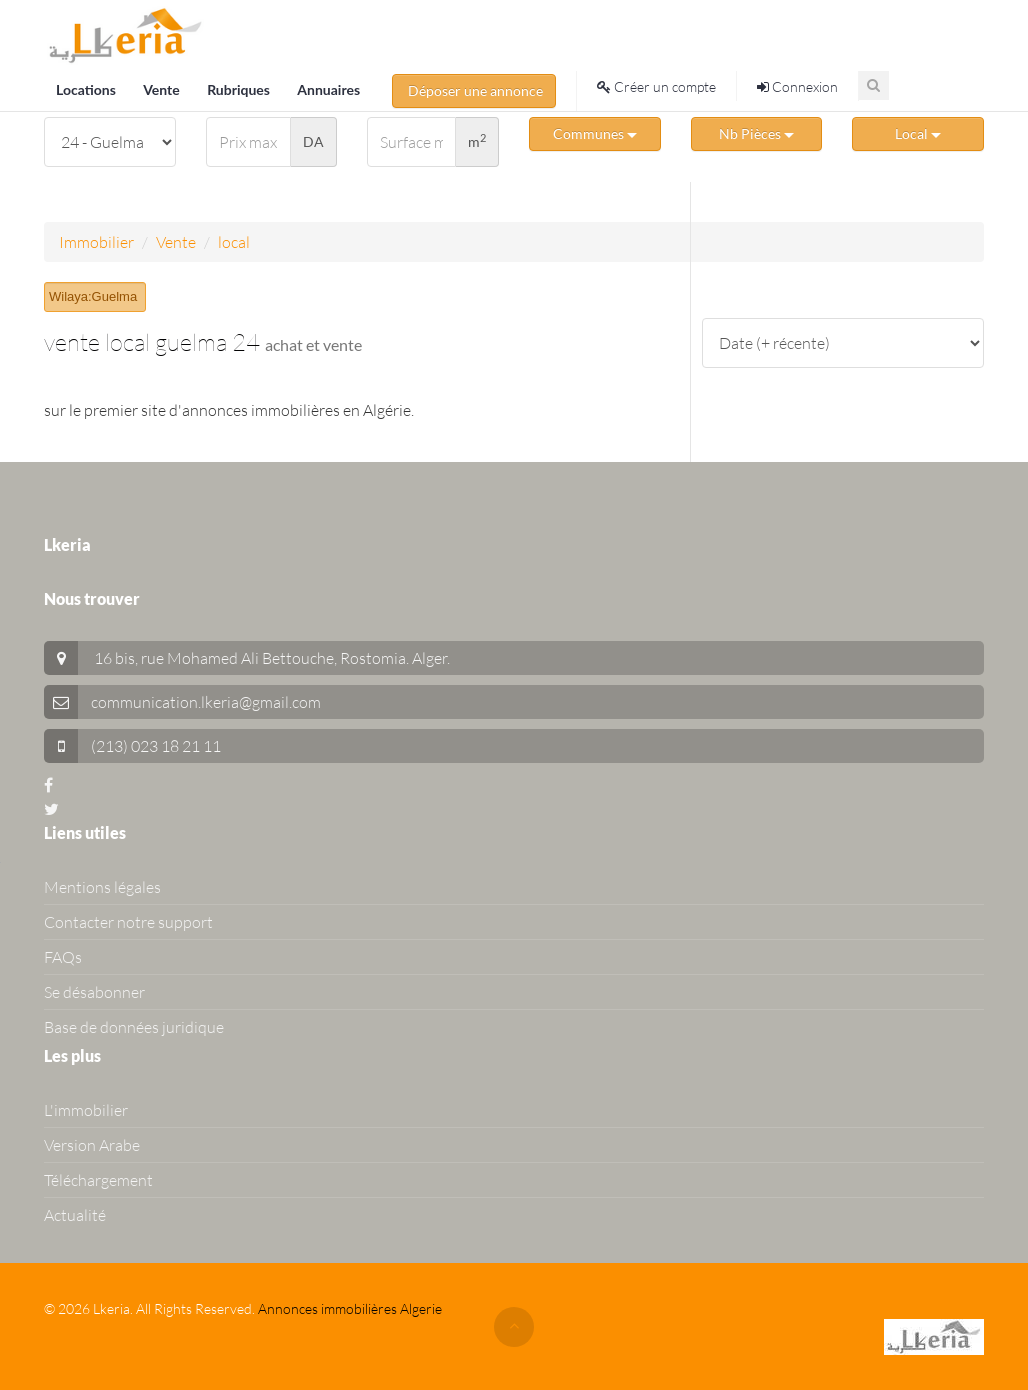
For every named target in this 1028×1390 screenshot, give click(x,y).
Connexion (797, 86)
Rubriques (240, 89)
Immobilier (96, 242)
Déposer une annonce (474, 90)
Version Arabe (92, 1145)
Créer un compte (656, 86)
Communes (595, 133)
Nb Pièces (756, 133)
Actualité (75, 1215)
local (234, 242)
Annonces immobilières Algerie (350, 1308)
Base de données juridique (134, 1027)
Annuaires (328, 89)
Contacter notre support (128, 922)
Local (918, 133)
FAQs (63, 957)
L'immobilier (86, 1110)
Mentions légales (102, 887)
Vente (163, 89)
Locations (87, 89)
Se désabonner (94, 992)
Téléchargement (98, 1180)
